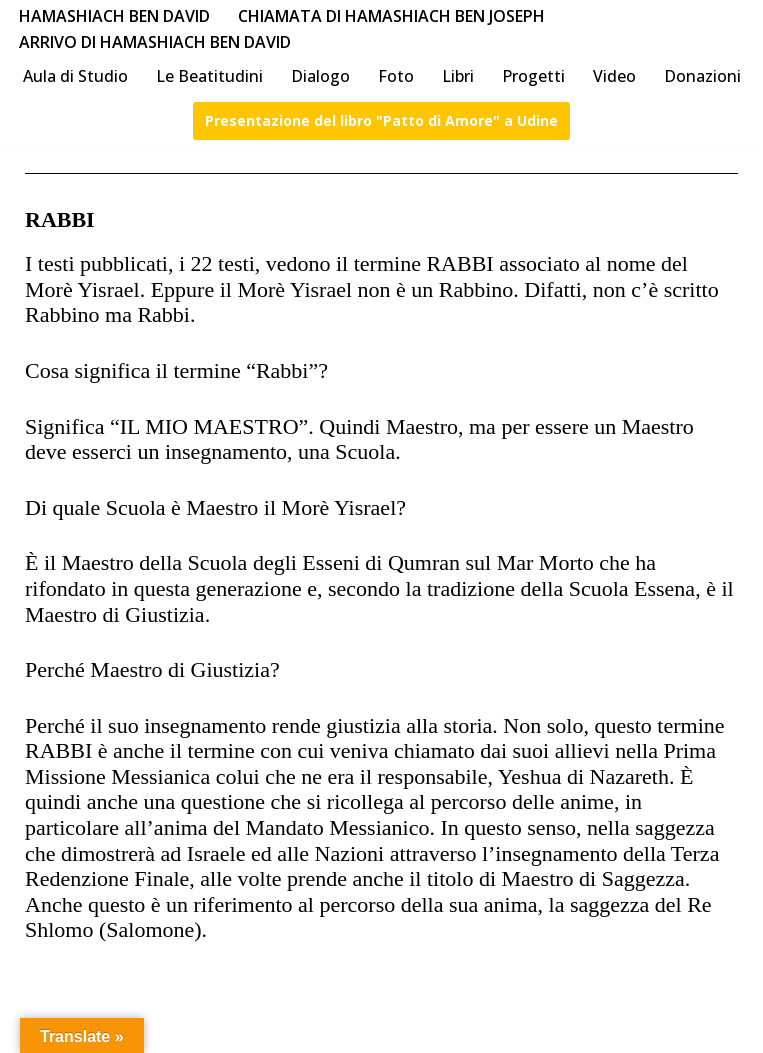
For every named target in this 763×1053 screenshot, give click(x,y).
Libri (458, 76)
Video (614, 76)
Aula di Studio (75, 76)
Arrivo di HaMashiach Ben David (155, 42)
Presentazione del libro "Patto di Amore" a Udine (381, 120)
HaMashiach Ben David (114, 16)
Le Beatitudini (209, 76)
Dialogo (320, 76)
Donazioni (702, 76)
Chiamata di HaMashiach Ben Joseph (391, 16)
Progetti (533, 76)
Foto (396, 76)
